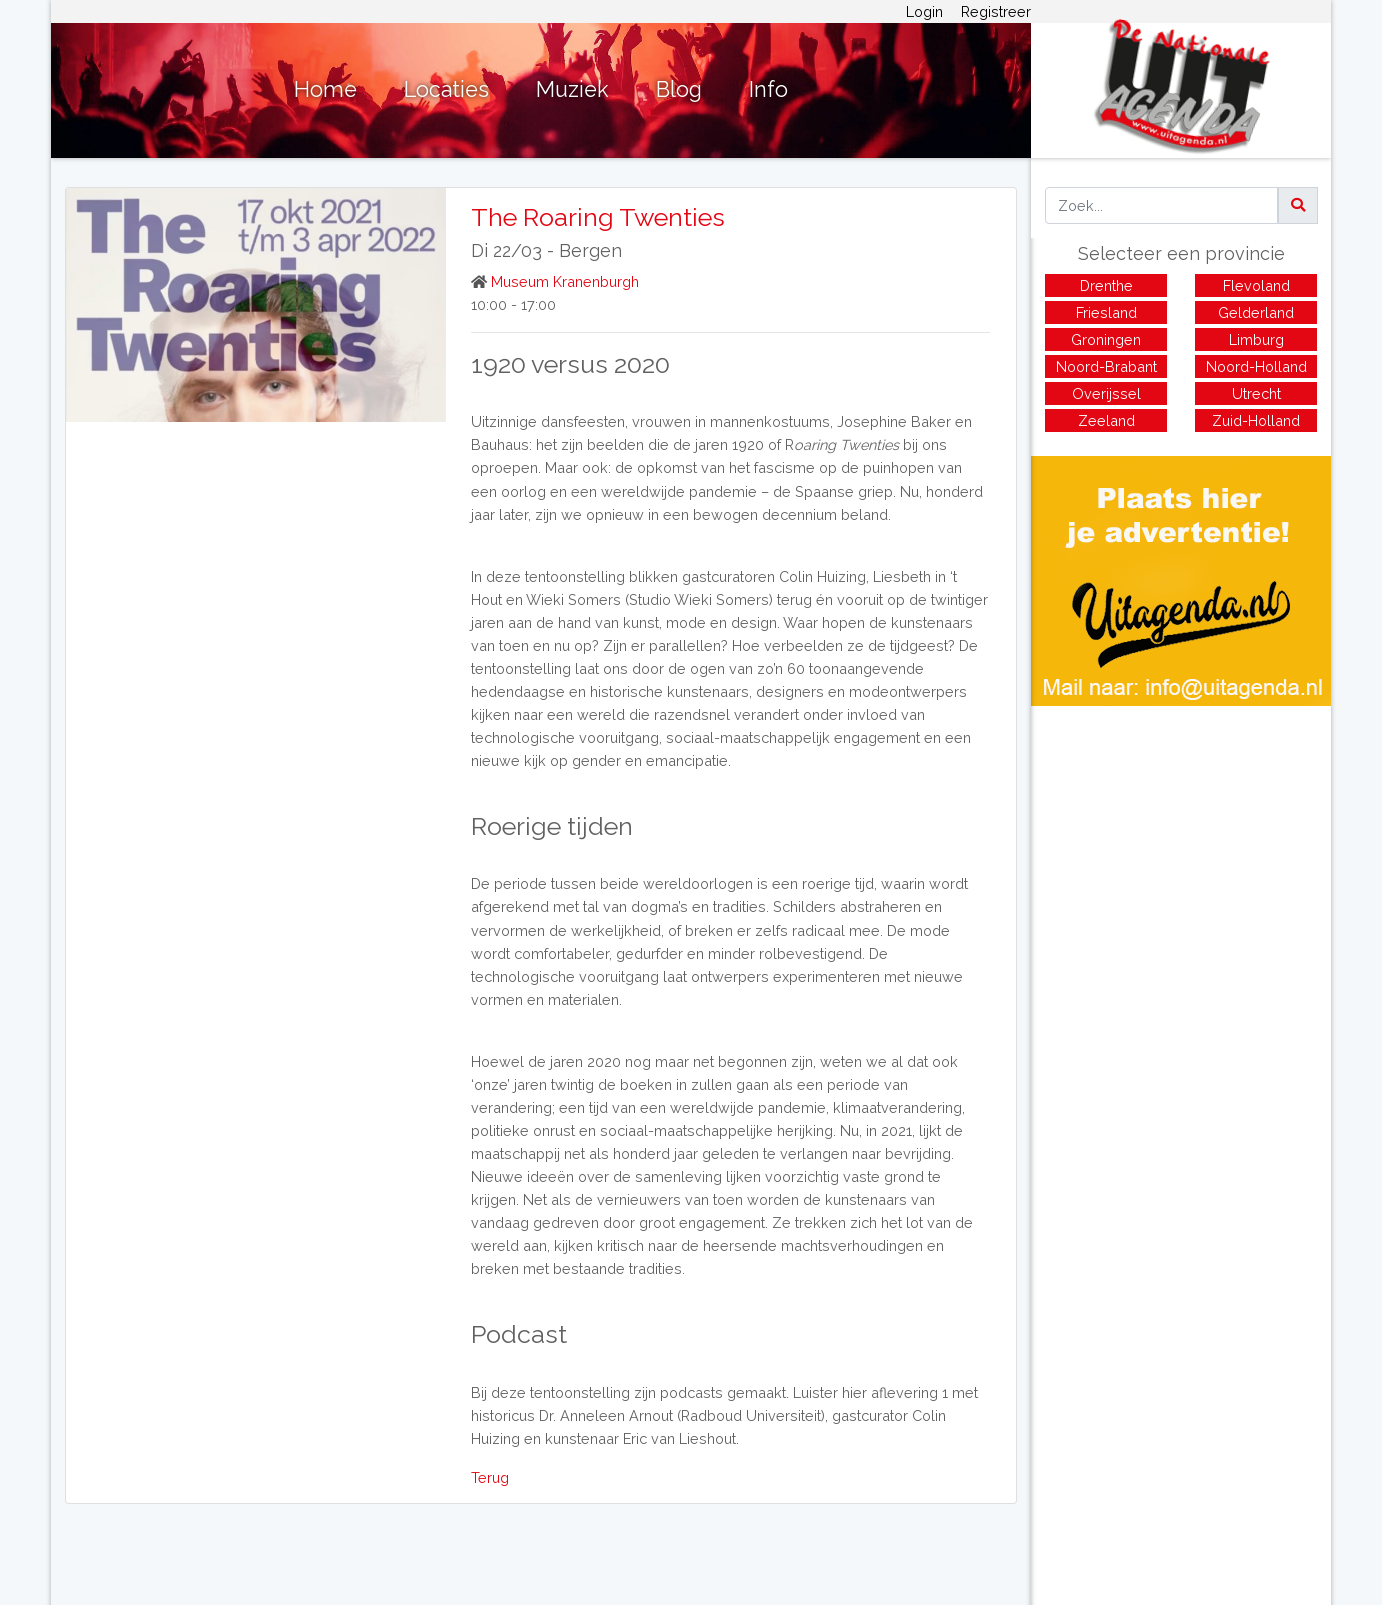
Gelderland (1256, 312)
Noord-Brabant (1106, 366)
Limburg (1256, 339)
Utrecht (1256, 393)
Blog (679, 89)
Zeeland (1106, 420)
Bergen (590, 250)
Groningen (1106, 339)
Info (768, 89)
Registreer (996, 11)
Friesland (1106, 312)
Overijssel (1106, 393)
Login (924, 11)
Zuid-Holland (1256, 420)
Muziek (572, 89)
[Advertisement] (1181, 846)
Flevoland (1256, 285)
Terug (490, 1477)
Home (325, 89)
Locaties (446, 89)
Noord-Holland (1256, 366)
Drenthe (1106, 285)
